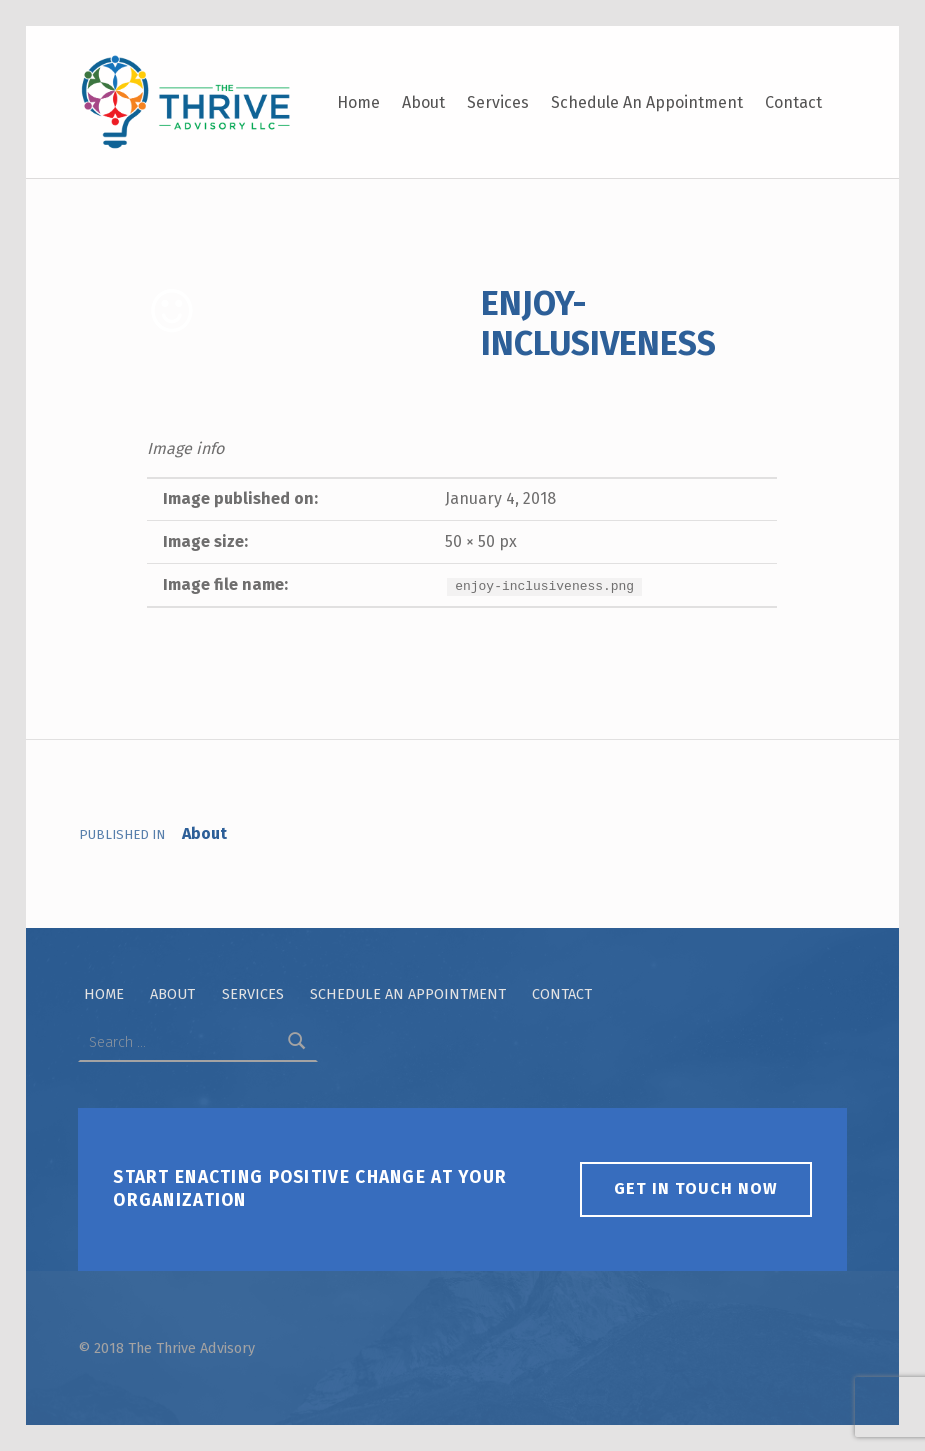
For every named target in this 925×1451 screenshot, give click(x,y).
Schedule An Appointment (647, 102)
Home (358, 102)
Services (498, 102)
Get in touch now (696, 1188)
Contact (793, 102)
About (423, 102)
